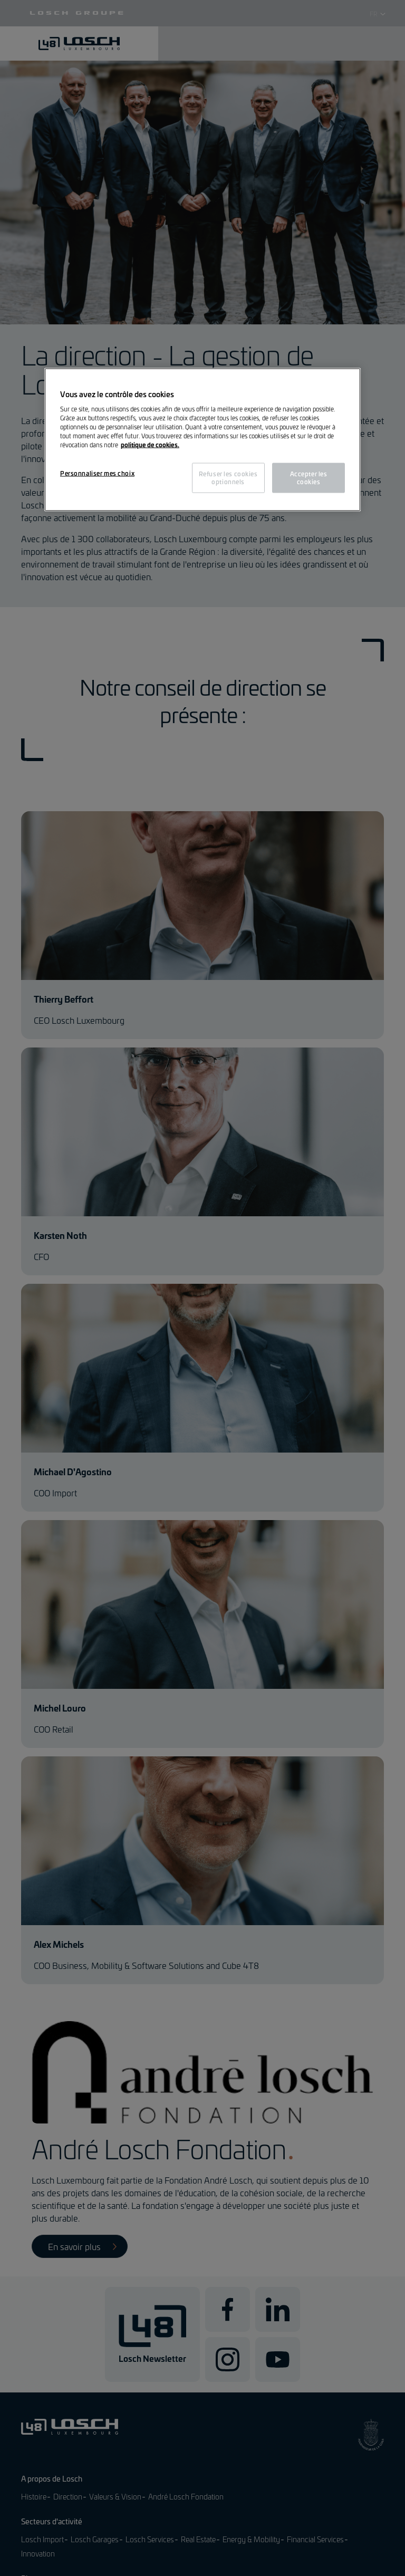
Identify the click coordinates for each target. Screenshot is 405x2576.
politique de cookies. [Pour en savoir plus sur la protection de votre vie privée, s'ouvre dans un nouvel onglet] (150, 444)
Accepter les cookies (308, 477)
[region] (202, 440)
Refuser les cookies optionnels (228, 477)
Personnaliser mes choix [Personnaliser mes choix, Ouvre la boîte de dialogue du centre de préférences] (97, 472)
